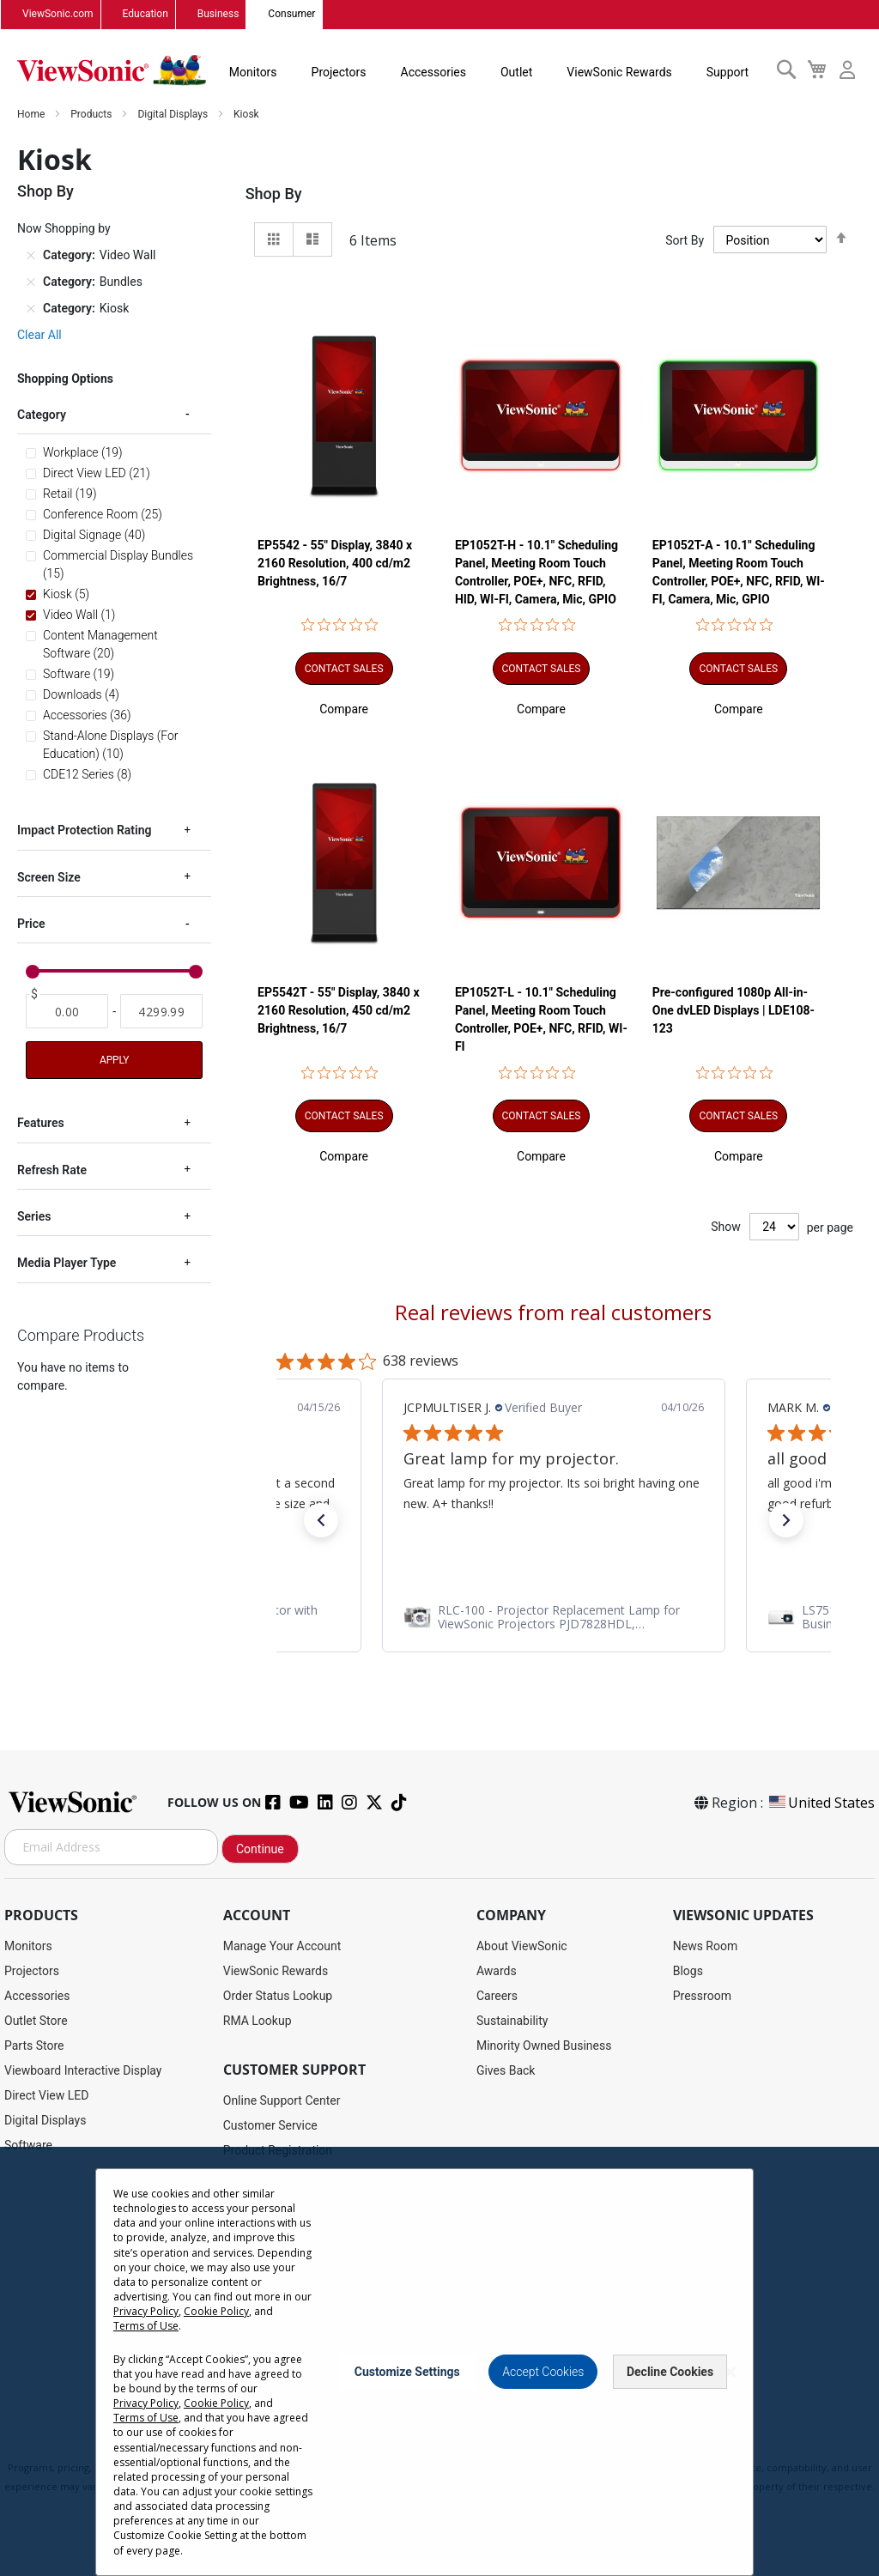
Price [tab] (31, 924)
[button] (343, 709)
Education (145, 15)
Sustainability (512, 2020)
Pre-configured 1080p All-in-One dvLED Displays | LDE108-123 (733, 1011)
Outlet (516, 72)
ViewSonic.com (58, 15)
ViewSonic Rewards (619, 72)
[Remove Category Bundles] (31, 282)
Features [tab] (40, 1123)
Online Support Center (282, 2100)
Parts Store (34, 2045)
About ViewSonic (521, 1946)
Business (218, 15)
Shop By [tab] (274, 194)
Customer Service (270, 2125)
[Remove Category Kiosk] (31, 309)
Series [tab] (34, 1217)
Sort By (684, 240)
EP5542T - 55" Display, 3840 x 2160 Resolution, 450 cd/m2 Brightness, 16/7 (338, 1011)
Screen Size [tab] (49, 878)
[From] (67, 1012)
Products (92, 115)
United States (821, 1802)
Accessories (433, 72)
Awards (496, 1971)
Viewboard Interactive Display (82, 2070)
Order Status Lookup (277, 1996)
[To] (161, 1012)
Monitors (253, 72)
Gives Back (506, 2070)
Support (727, 72)
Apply (114, 1061)
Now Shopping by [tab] (64, 229)
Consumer (291, 15)
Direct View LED (46, 2095)
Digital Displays (173, 115)
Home (32, 115)
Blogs (688, 1971)
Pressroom (702, 1996)
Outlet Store (36, 2020)
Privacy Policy (146, 2311)
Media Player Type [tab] (66, 1264)
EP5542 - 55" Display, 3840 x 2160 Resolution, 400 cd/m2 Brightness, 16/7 (335, 563)
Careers (497, 1996)
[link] (553, 1617)
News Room (705, 1946)
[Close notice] (730, 2372)
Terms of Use (146, 2325)
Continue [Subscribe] (260, 1850)
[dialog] (439, 2361)
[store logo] (111, 70)
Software (28, 2145)
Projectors (339, 72)
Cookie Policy (216, 2311)
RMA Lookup (257, 2020)
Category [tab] (41, 415)
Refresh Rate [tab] (52, 1171)
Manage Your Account (282, 1946)
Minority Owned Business (544, 2045)
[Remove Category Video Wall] (31, 256)
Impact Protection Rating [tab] (84, 831)
